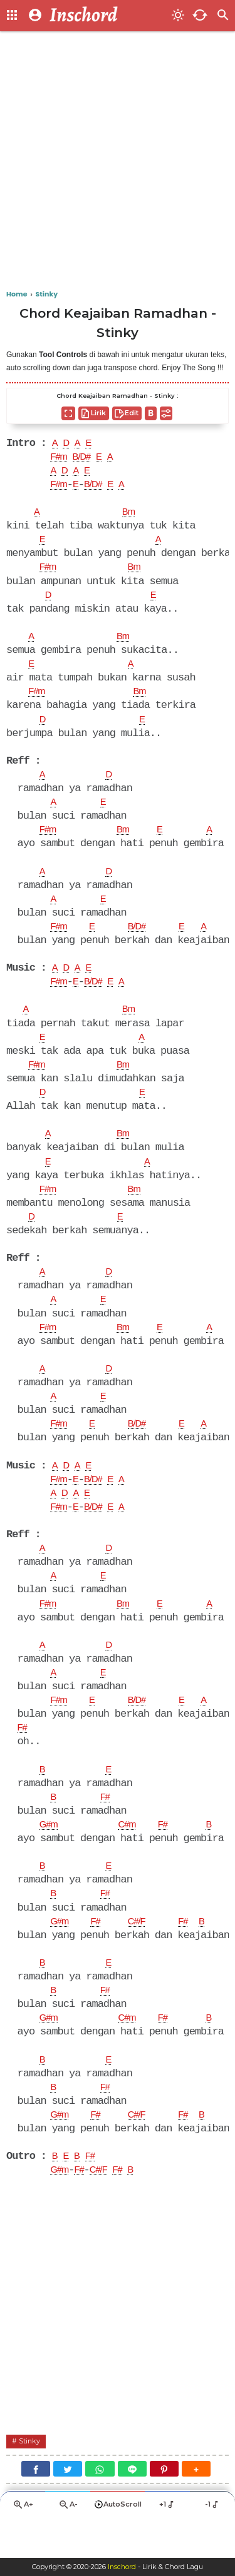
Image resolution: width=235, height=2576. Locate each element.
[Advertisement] (117, 161)
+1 (167, 2543)
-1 (213, 2543)
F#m (60, 458)
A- (68, 2544)
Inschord (122, 2567)
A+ (22, 2544)
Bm (130, 515)
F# (23, 1756)
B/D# (86, 458)
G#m (50, 1855)
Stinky (31, 2478)
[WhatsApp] (99, 2507)
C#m (131, 1855)
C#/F (142, 1953)
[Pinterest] (164, 2507)
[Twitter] (67, 2507)
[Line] (132, 2507)
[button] (196, 2507)
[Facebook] (35, 2507)
